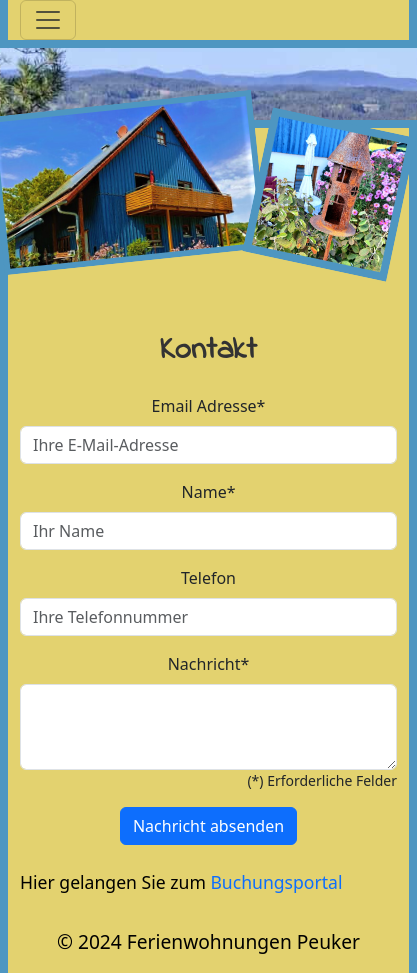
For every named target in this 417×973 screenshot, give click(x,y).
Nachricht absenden (208, 826)
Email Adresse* (209, 406)
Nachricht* (209, 664)
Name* (209, 492)
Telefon (208, 578)
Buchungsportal (276, 882)
